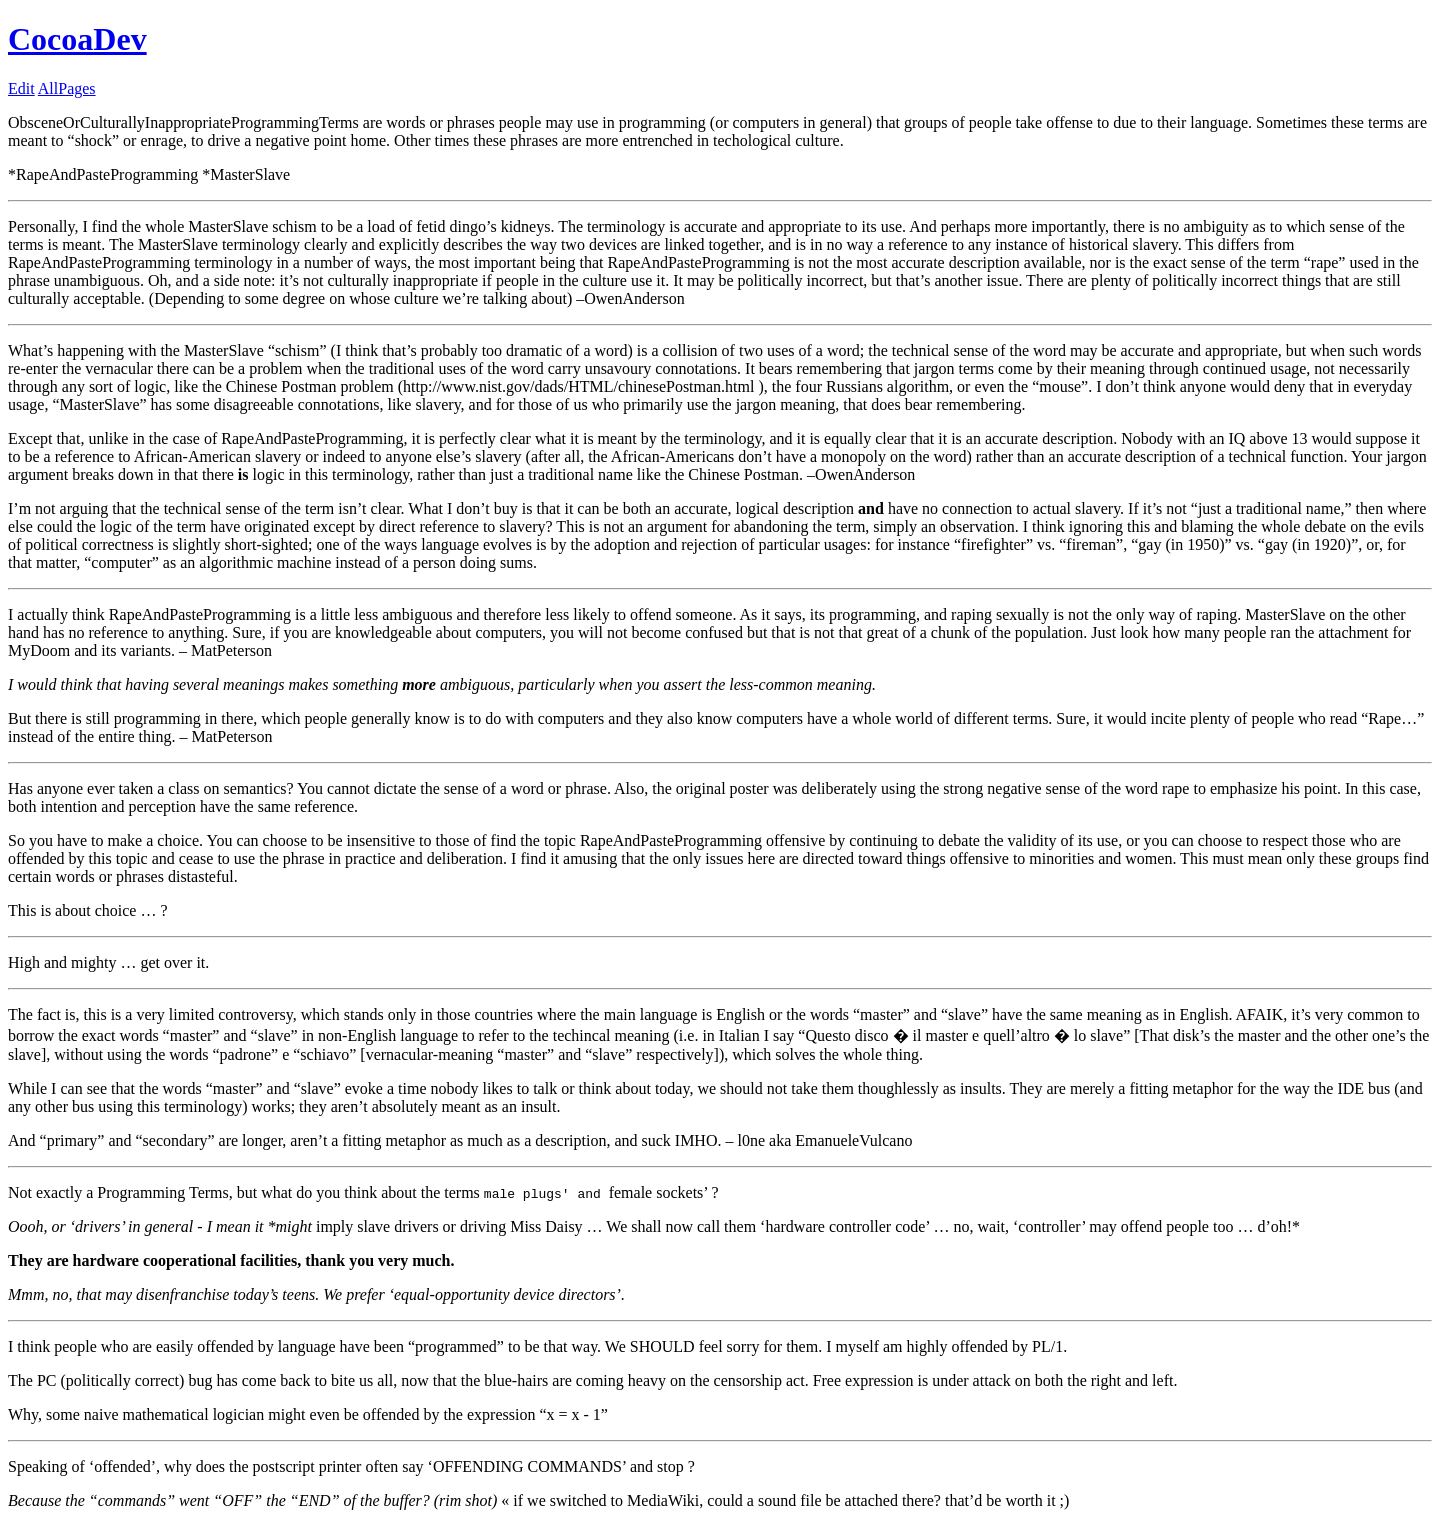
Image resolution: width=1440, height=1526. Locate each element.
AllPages (67, 88)
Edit (21, 88)
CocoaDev (77, 39)
